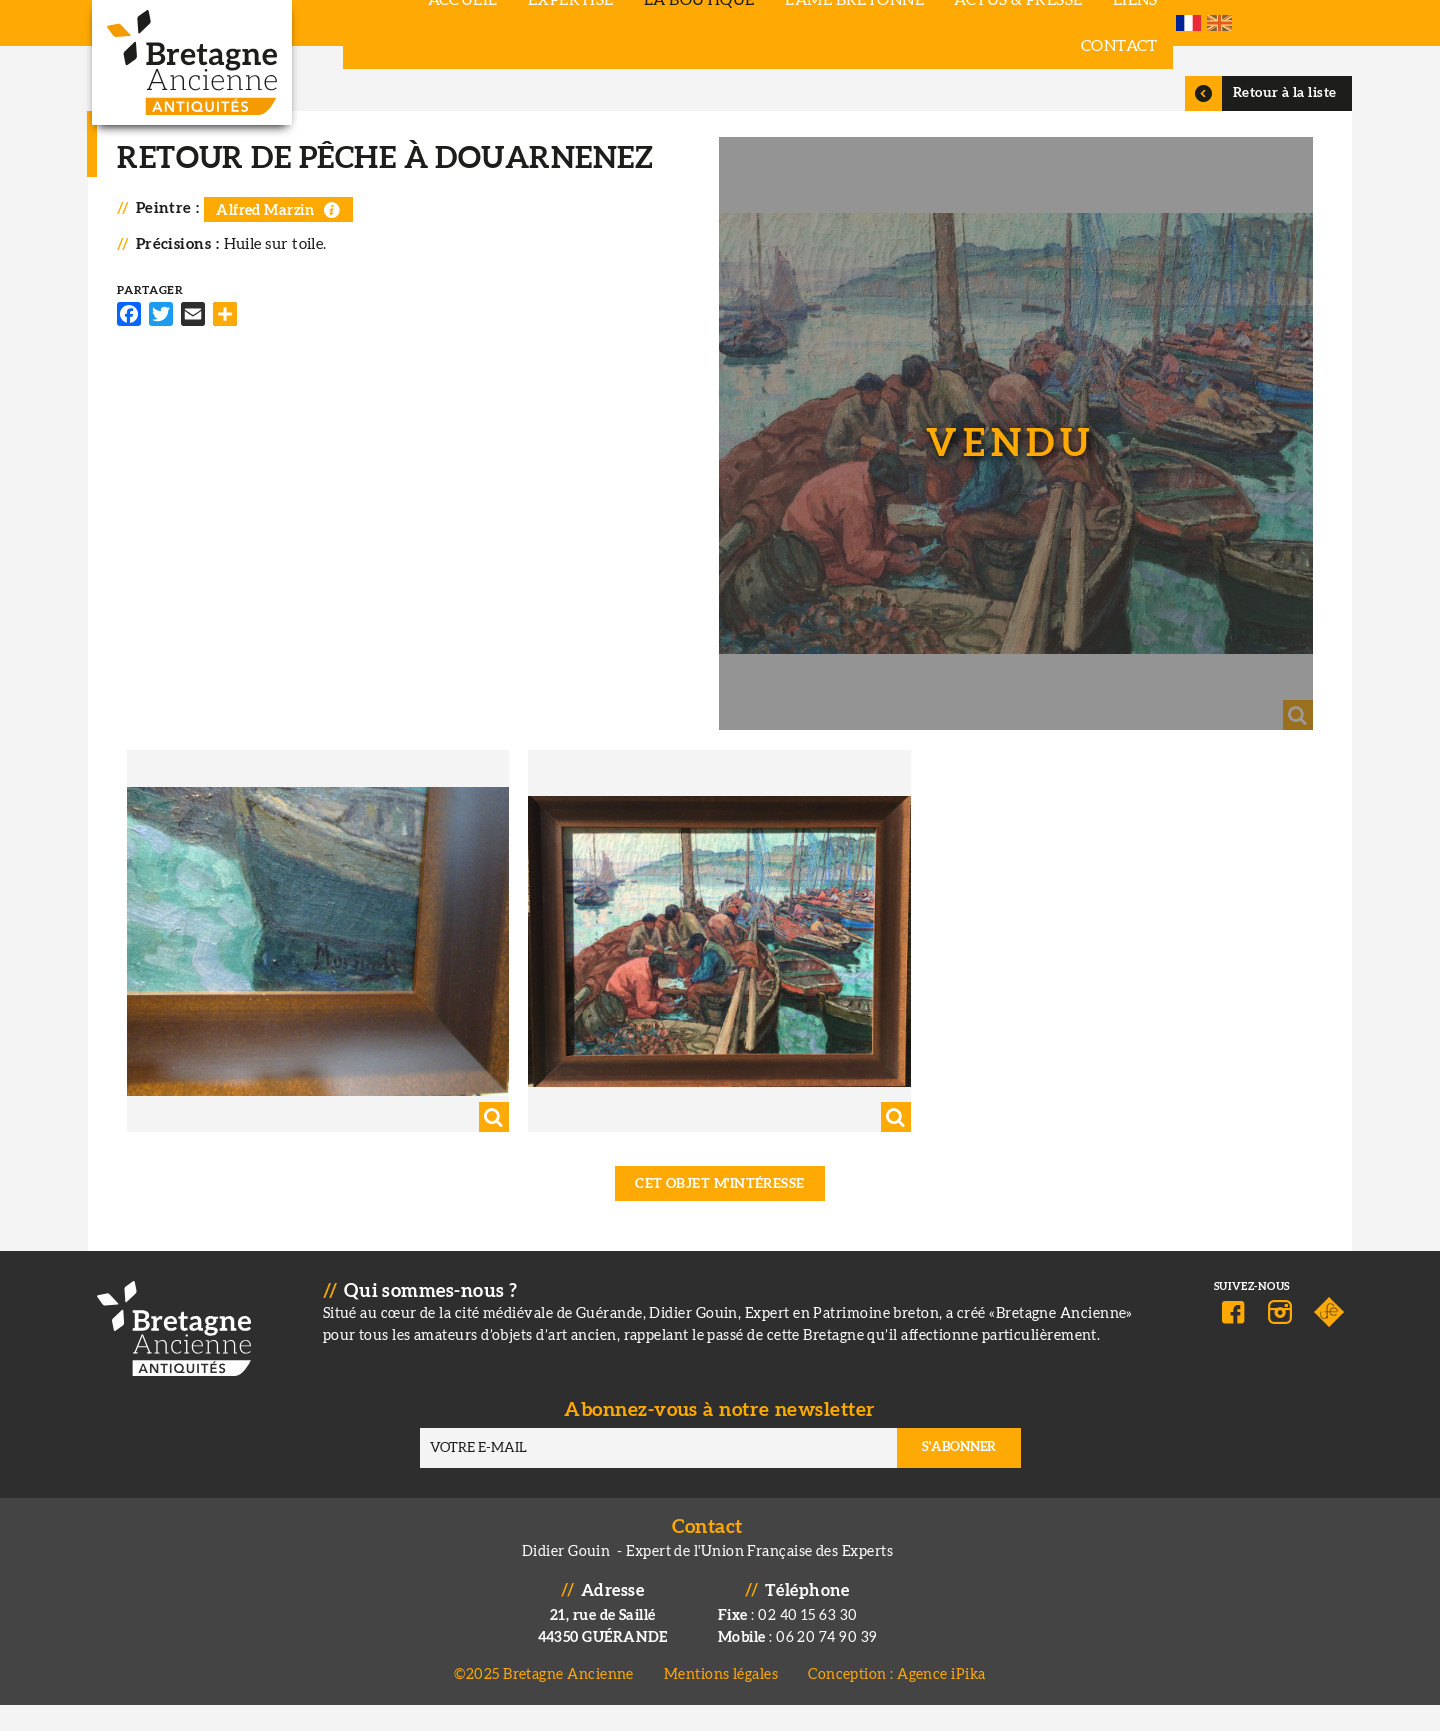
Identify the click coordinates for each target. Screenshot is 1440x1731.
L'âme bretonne (786, 23)
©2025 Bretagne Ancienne (544, 1700)
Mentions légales (721, 1700)
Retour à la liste (1278, 133)
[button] (1011, 469)
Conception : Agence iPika (896, 1700)
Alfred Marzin (274, 250)
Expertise (503, 23)
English (1329, 23)
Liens (1067, 23)
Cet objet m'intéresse (720, 1210)
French (1298, 23)
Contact (1158, 23)
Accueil (395, 23)
